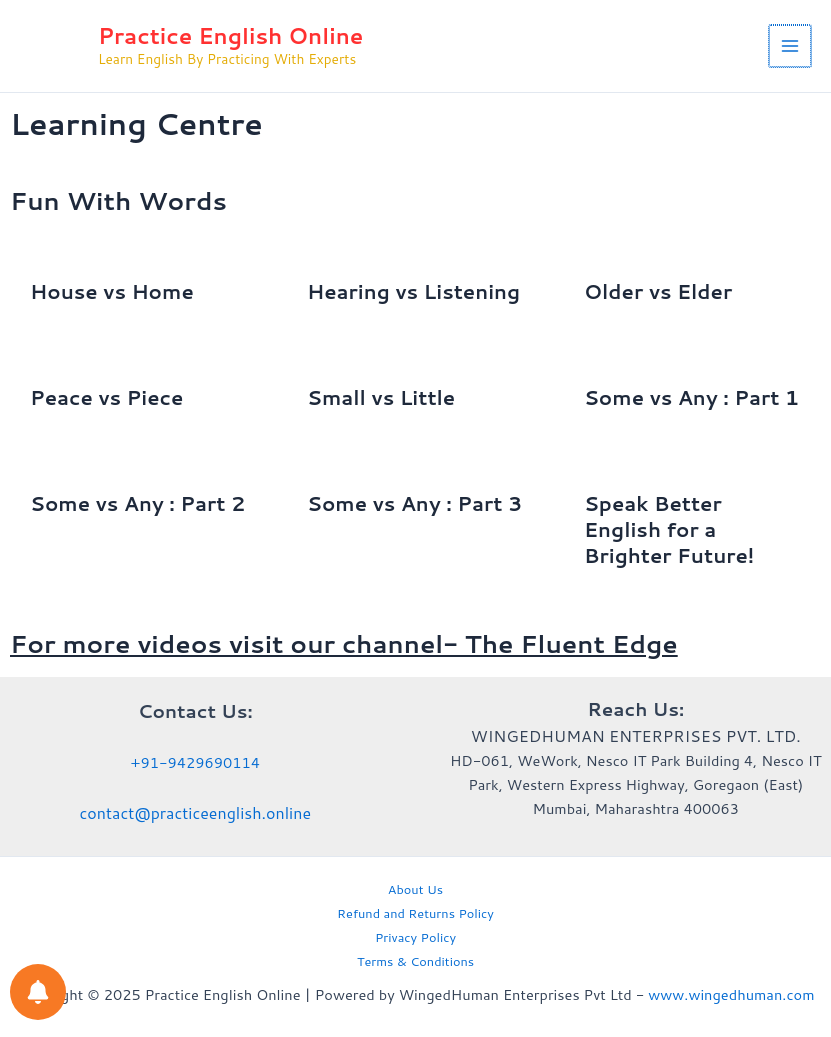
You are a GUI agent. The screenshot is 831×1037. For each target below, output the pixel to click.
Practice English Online (249, 39)
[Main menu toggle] (791, 49)
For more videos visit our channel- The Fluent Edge (344, 650)
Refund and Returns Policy (415, 913)
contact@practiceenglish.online (195, 812)
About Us (415, 889)
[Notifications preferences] (38, 992)
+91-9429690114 (195, 762)
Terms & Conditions (415, 961)
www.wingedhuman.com (731, 994)
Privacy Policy (415, 937)
